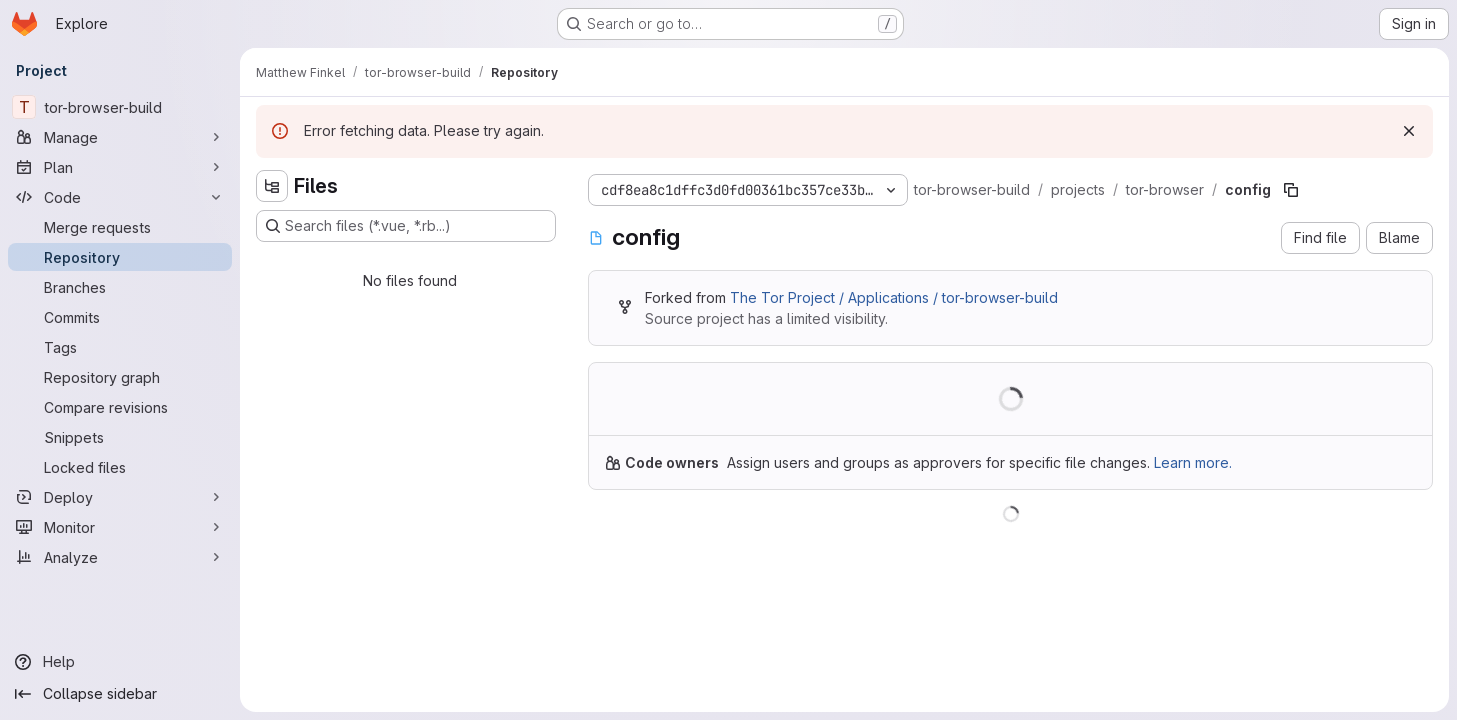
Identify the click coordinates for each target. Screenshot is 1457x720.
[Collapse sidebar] (120, 694)
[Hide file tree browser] (272, 186)
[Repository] (120, 257)
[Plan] (120, 167)
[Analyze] (120, 557)
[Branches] (120, 287)
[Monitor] (120, 527)
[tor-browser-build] (120, 107)
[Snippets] (120, 437)
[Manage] (120, 137)
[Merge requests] (120, 227)
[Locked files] (120, 467)
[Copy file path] (1291, 190)
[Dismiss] (1409, 131)
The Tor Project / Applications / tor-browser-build (894, 297)
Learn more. (1193, 462)
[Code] (120, 197)
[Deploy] (120, 497)
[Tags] (120, 347)
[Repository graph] (120, 377)
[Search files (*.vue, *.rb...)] (406, 226)
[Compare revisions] (120, 407)
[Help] (120, 662)
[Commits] (120, 317)
